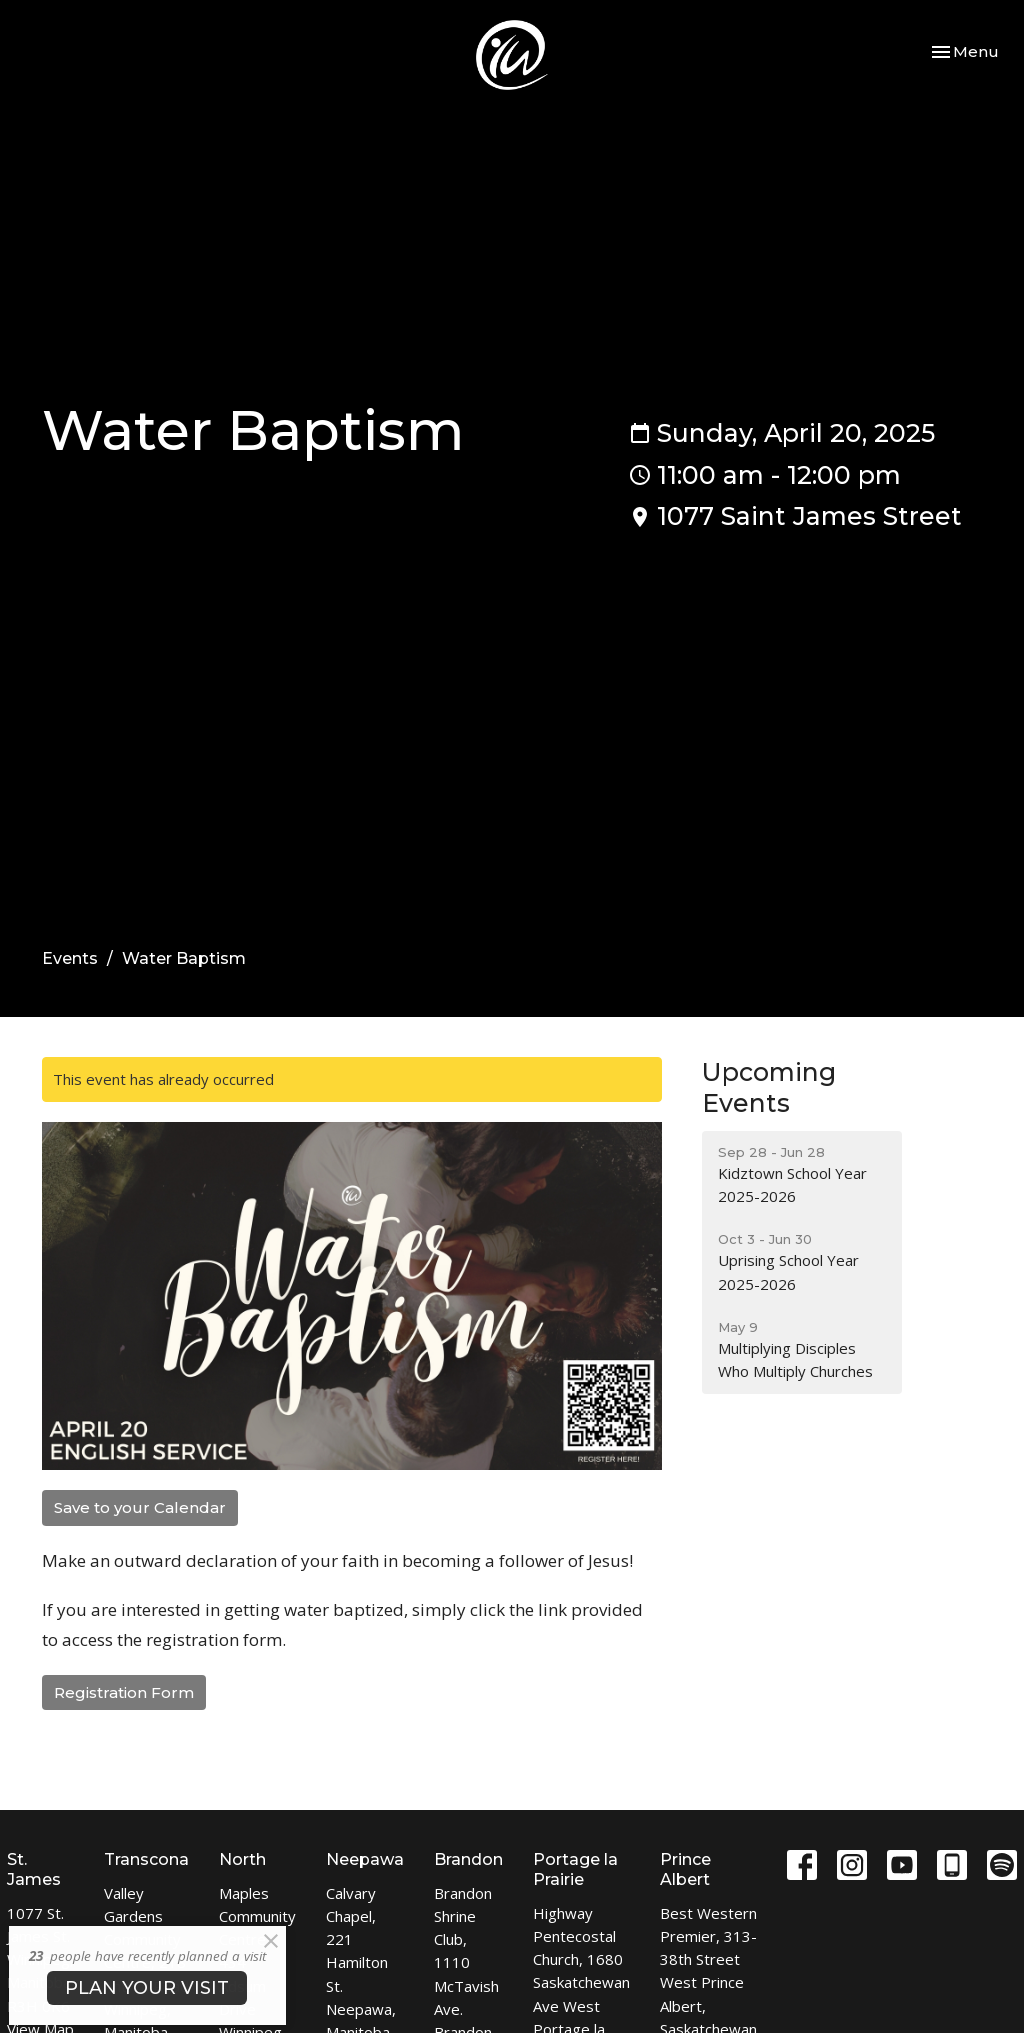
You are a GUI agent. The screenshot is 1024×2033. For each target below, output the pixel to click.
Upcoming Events (769, 1087)
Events (70, 958)
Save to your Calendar (140, 1507)
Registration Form (124, 1692)
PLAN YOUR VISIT (147, 1988)
